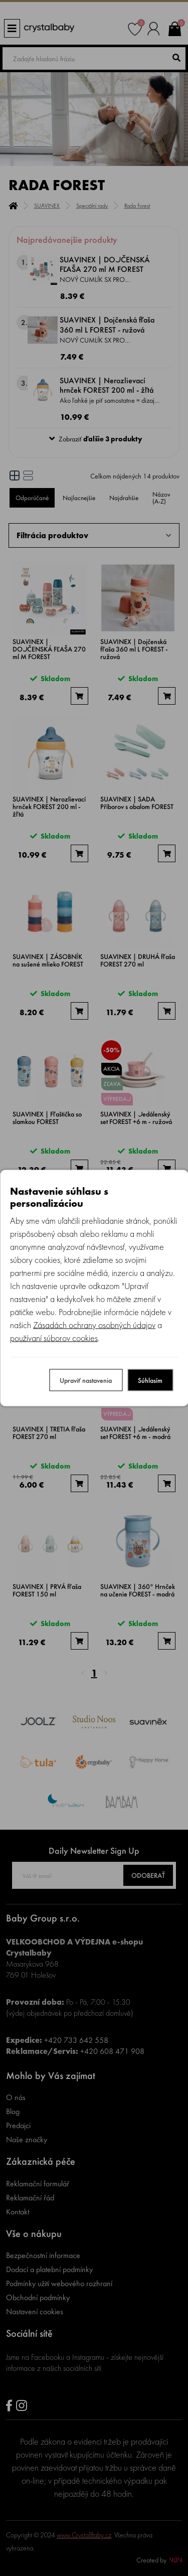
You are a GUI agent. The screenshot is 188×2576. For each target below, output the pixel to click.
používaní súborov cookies (54, 1338)
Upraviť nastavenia (86, 1380)
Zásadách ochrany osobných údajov (94, 1325)
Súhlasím (150, 1380)
